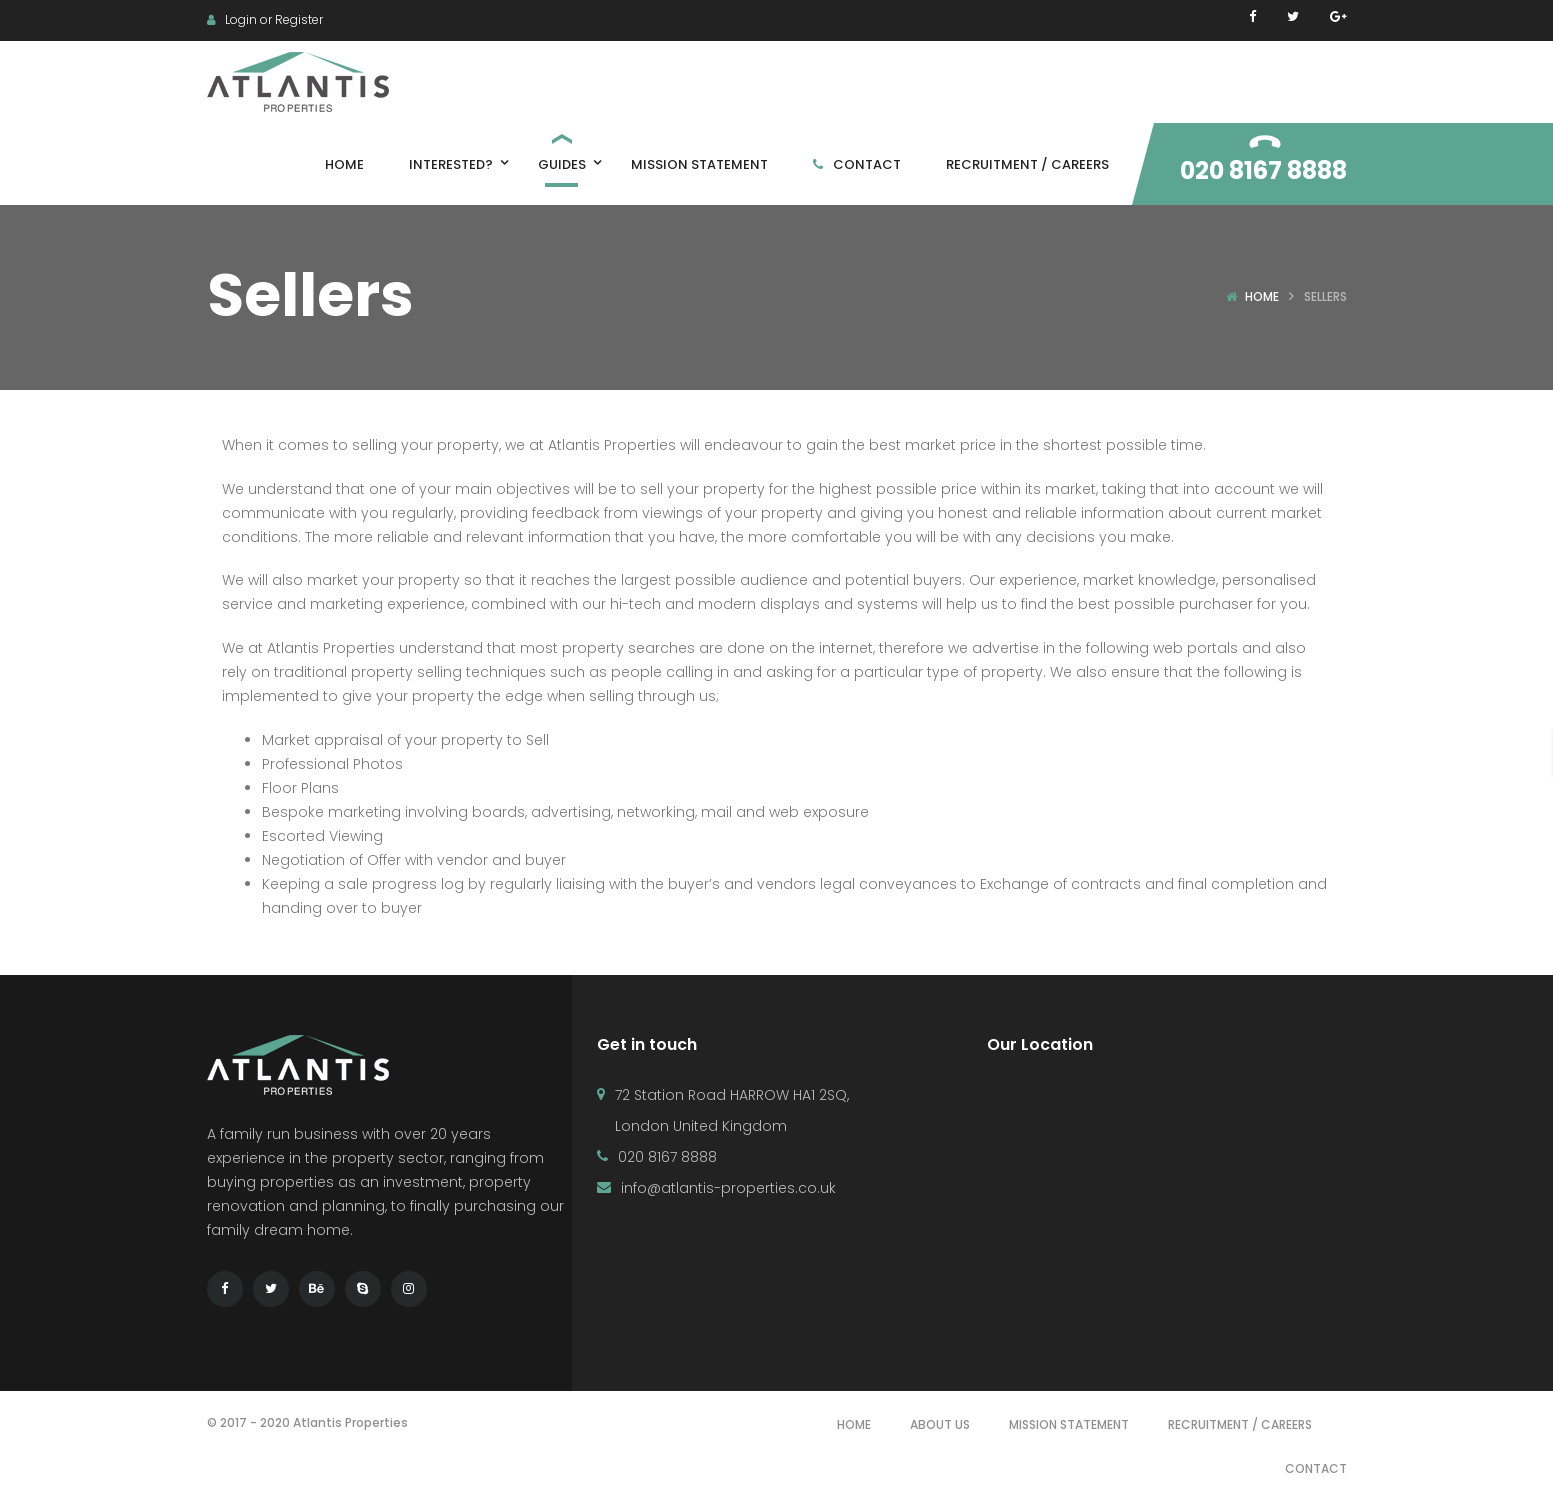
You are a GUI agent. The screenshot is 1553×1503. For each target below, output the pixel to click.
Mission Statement (1069, 1424)
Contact (1316, 1468)
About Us (940, 1424)
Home (1262, 296)
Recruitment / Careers (1240, 1424)
